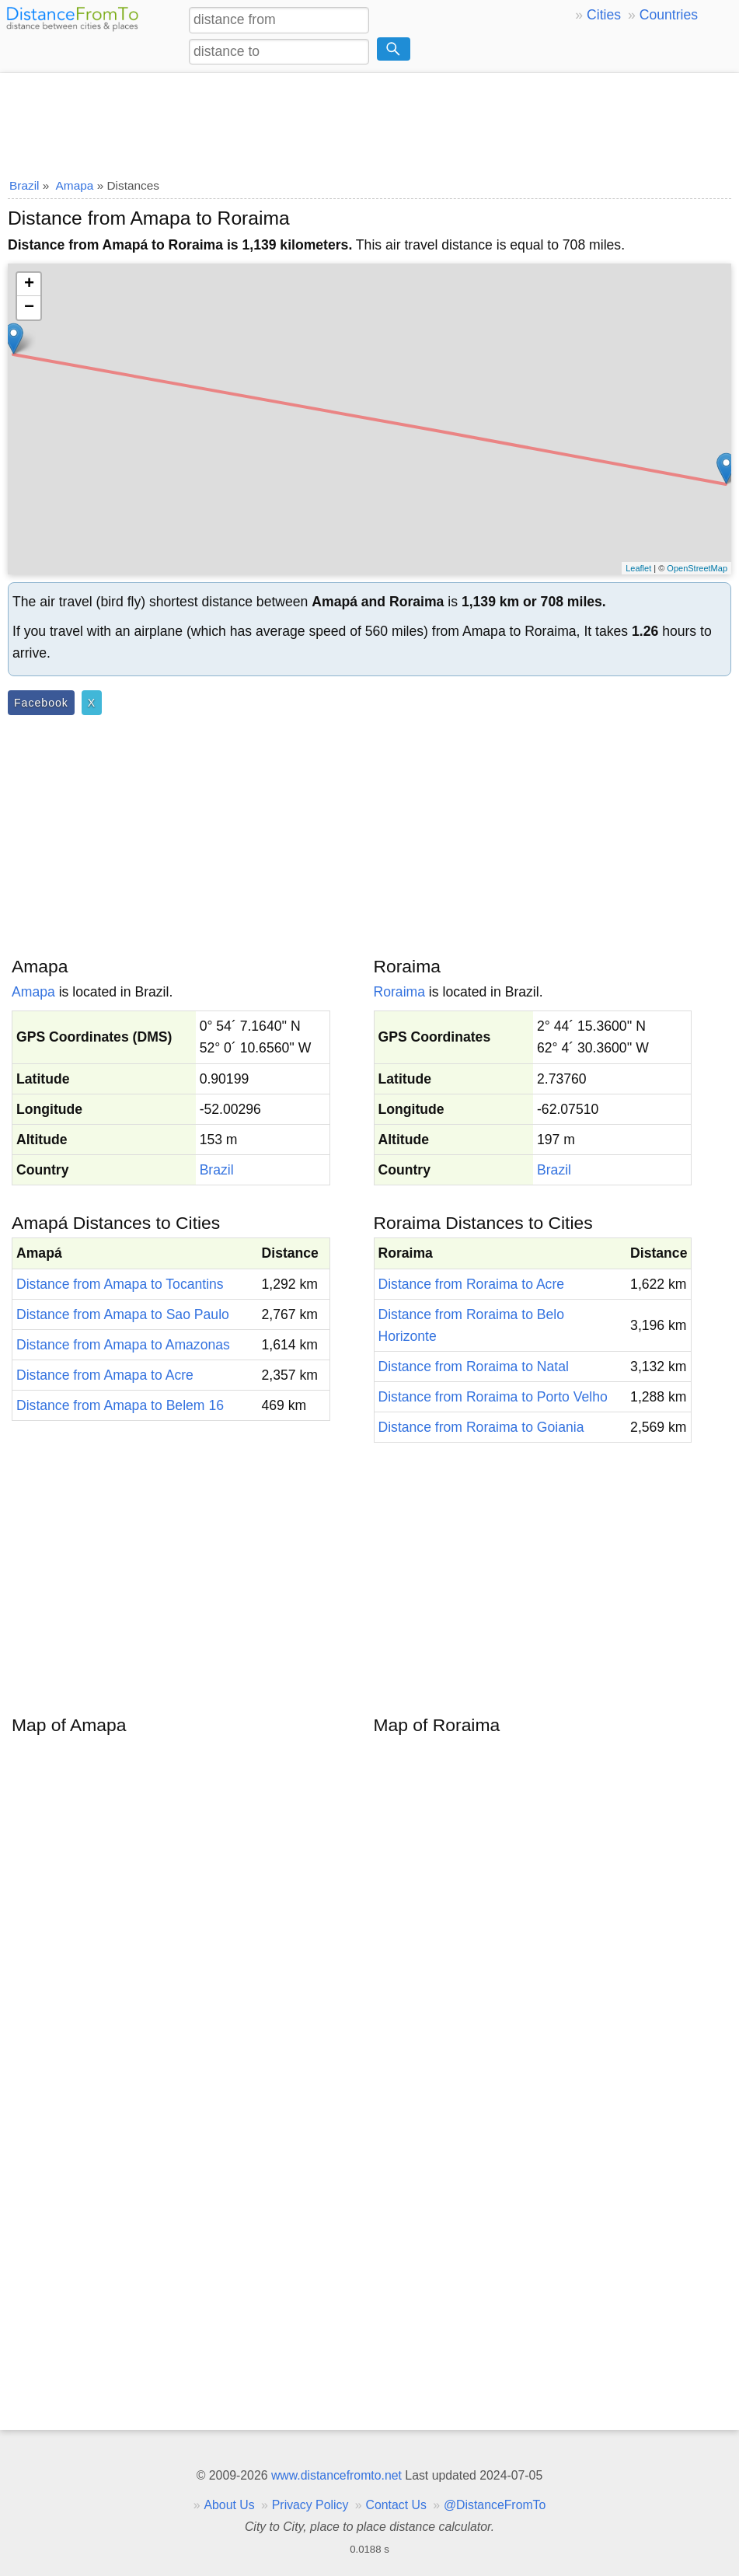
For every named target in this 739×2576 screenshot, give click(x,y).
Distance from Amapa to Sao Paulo (122, 1314)
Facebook (41, 702)
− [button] (29, 307)
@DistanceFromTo (495, 2504)
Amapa (33, 992)
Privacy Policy (310, 2504)
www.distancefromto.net (336, 2475)
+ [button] (29, 284)
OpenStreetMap (697, 568)
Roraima (399, 992)
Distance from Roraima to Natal (473, 1366)
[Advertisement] (369, 120)
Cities (604, 15)
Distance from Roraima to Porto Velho (493, 1397)
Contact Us (396, 2504)
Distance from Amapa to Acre (104, 1375)
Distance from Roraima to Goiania (481, 1427)
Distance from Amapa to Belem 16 (120, 1405)
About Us (229, 2504)
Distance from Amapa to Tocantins (120, 1284)
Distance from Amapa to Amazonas (123, 1345)
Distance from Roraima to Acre (471, 1284)
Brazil (217, 1170)
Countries (669, 15)
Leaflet (638, 568)
